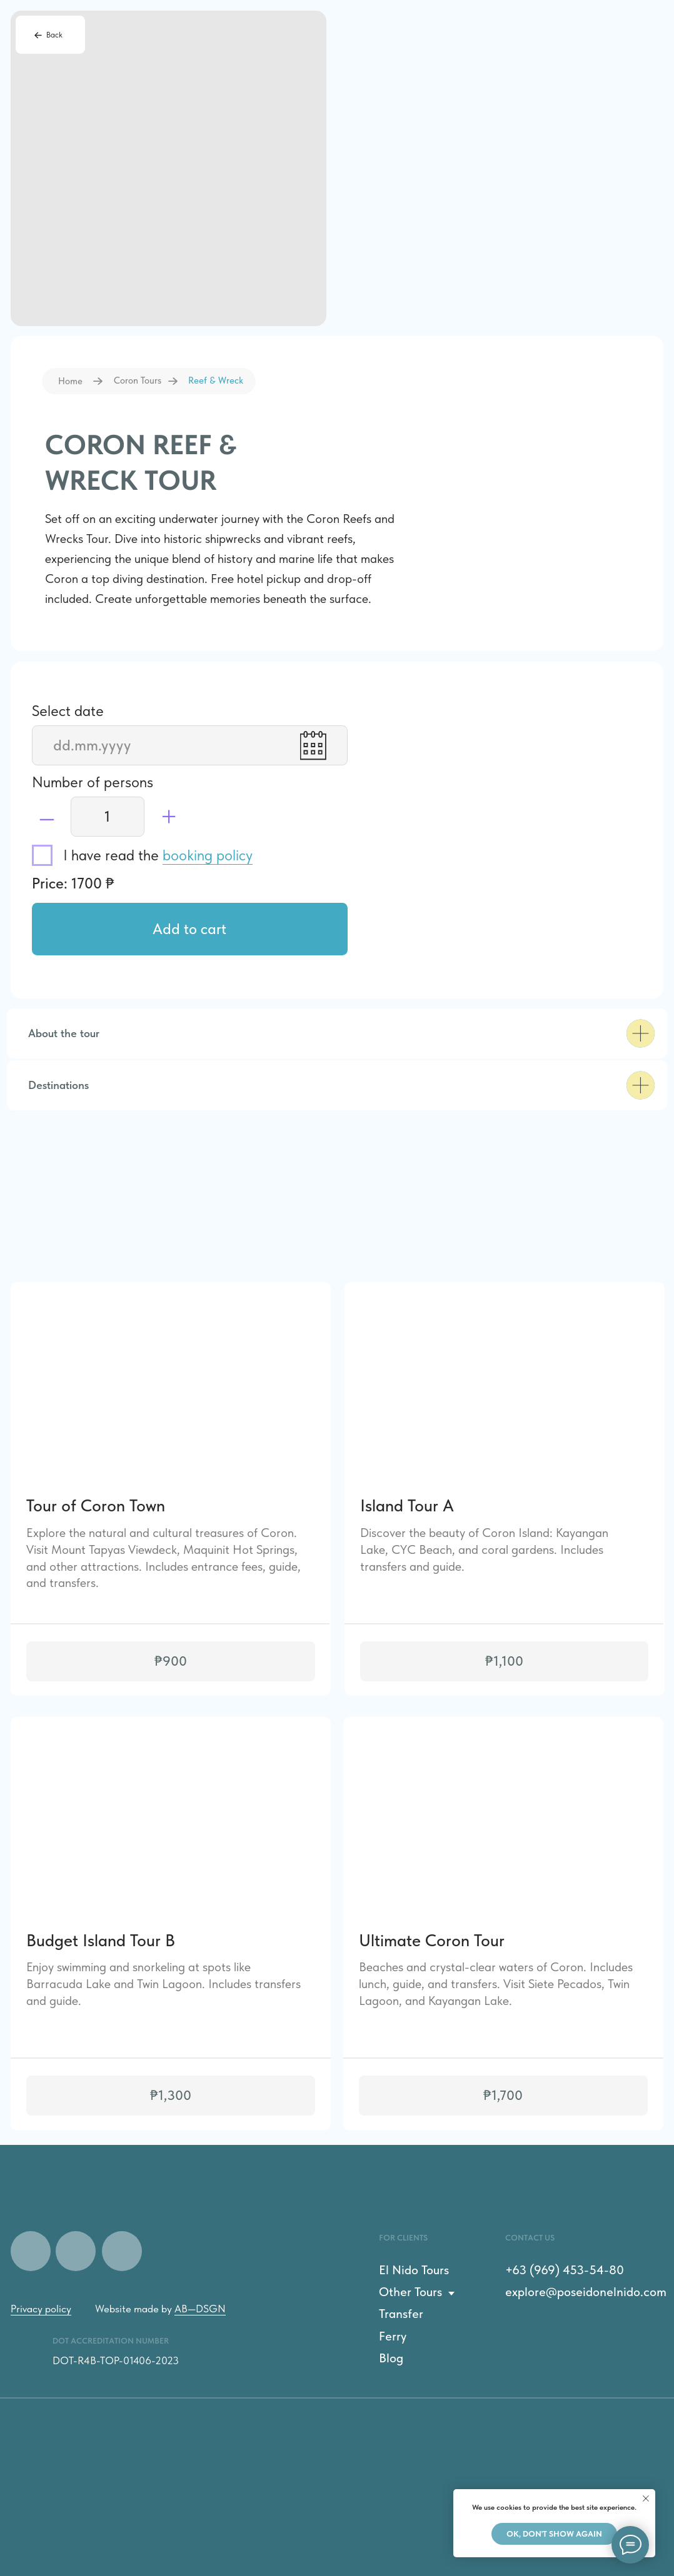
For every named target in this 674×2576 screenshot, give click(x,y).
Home (70, 381)
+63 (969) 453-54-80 (564, 2269)
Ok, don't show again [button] (554, 2534)
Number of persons (92, 782)
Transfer (401, 2313)
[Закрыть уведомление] (646, 2498)
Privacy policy (41, 2308)
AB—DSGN (200, 2308)
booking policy (208, 855)
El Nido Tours (414, 2269)
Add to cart (189, 929)
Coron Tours (137, 380)
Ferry (392, 2336)
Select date (68, 711)
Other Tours (410, 2291)
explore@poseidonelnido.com (585, 2291)
